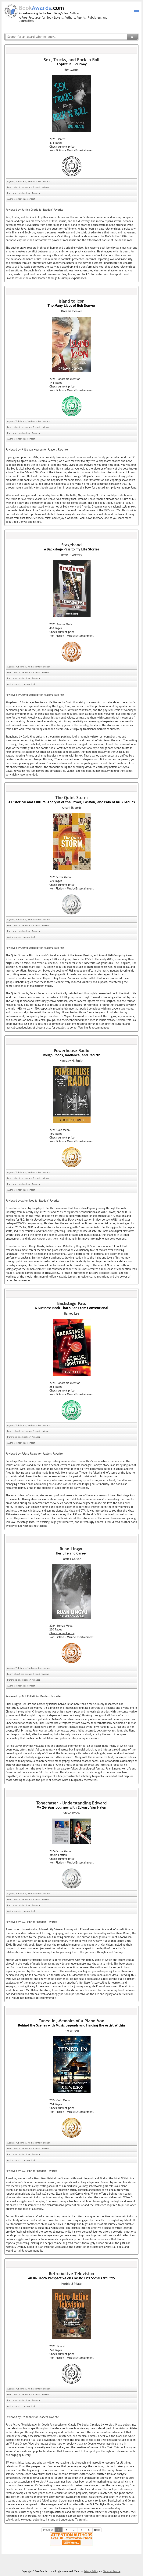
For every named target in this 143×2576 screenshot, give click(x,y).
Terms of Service (111, 2571)
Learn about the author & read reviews (28, 187)
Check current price (61, 146)
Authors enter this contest (21, 199)
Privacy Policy (91, 2571)
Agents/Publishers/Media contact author (28, 181)
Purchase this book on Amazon (24, 193)
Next (97, 2529)
